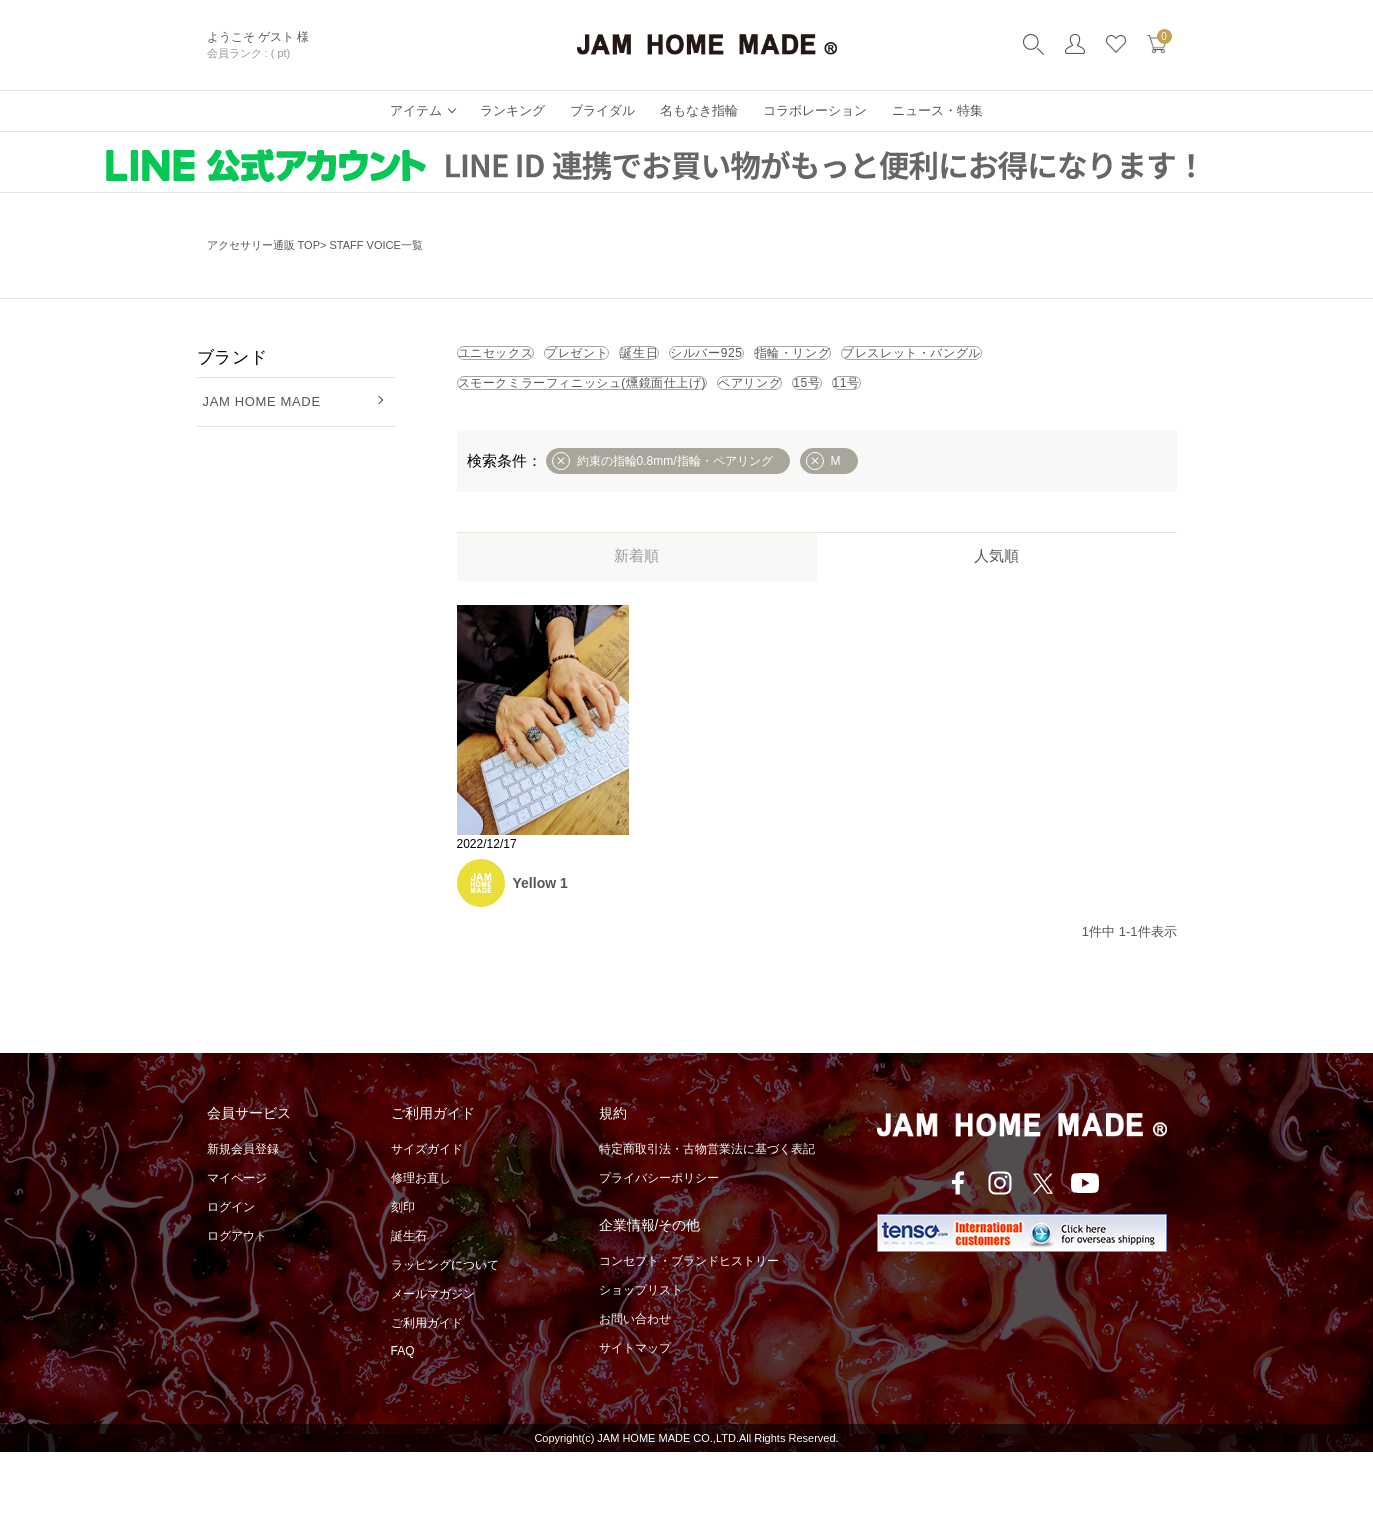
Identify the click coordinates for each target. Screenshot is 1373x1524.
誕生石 (409, 1308)
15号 (494, 448)
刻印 (403, 1279)
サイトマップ (635, 1420)
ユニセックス (522, 360)
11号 (577, 448)
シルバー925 (881, 360)
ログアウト (237, 1308)
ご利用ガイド (427, 1395)
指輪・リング (1020, 360)
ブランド (232, 357)
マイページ (237, 1250)
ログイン (231, 1279)
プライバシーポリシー (659, 1250)
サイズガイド (427, 1221)
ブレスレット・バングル (559, 404)
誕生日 (765, 360)
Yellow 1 (540, 955)
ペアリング (1070, 404)
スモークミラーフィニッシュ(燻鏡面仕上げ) (836, 404)
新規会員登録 (243, 1221)
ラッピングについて (445, 1337)
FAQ (403, 1423)
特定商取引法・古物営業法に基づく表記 (707, 1221)
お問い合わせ (635, 1391)
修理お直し (421, 1250)
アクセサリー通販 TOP (263, 245)
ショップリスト (641, 1362)
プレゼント (655, 360)
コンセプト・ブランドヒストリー (689, 1333)
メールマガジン (433, 1366)
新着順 (636, 627)
